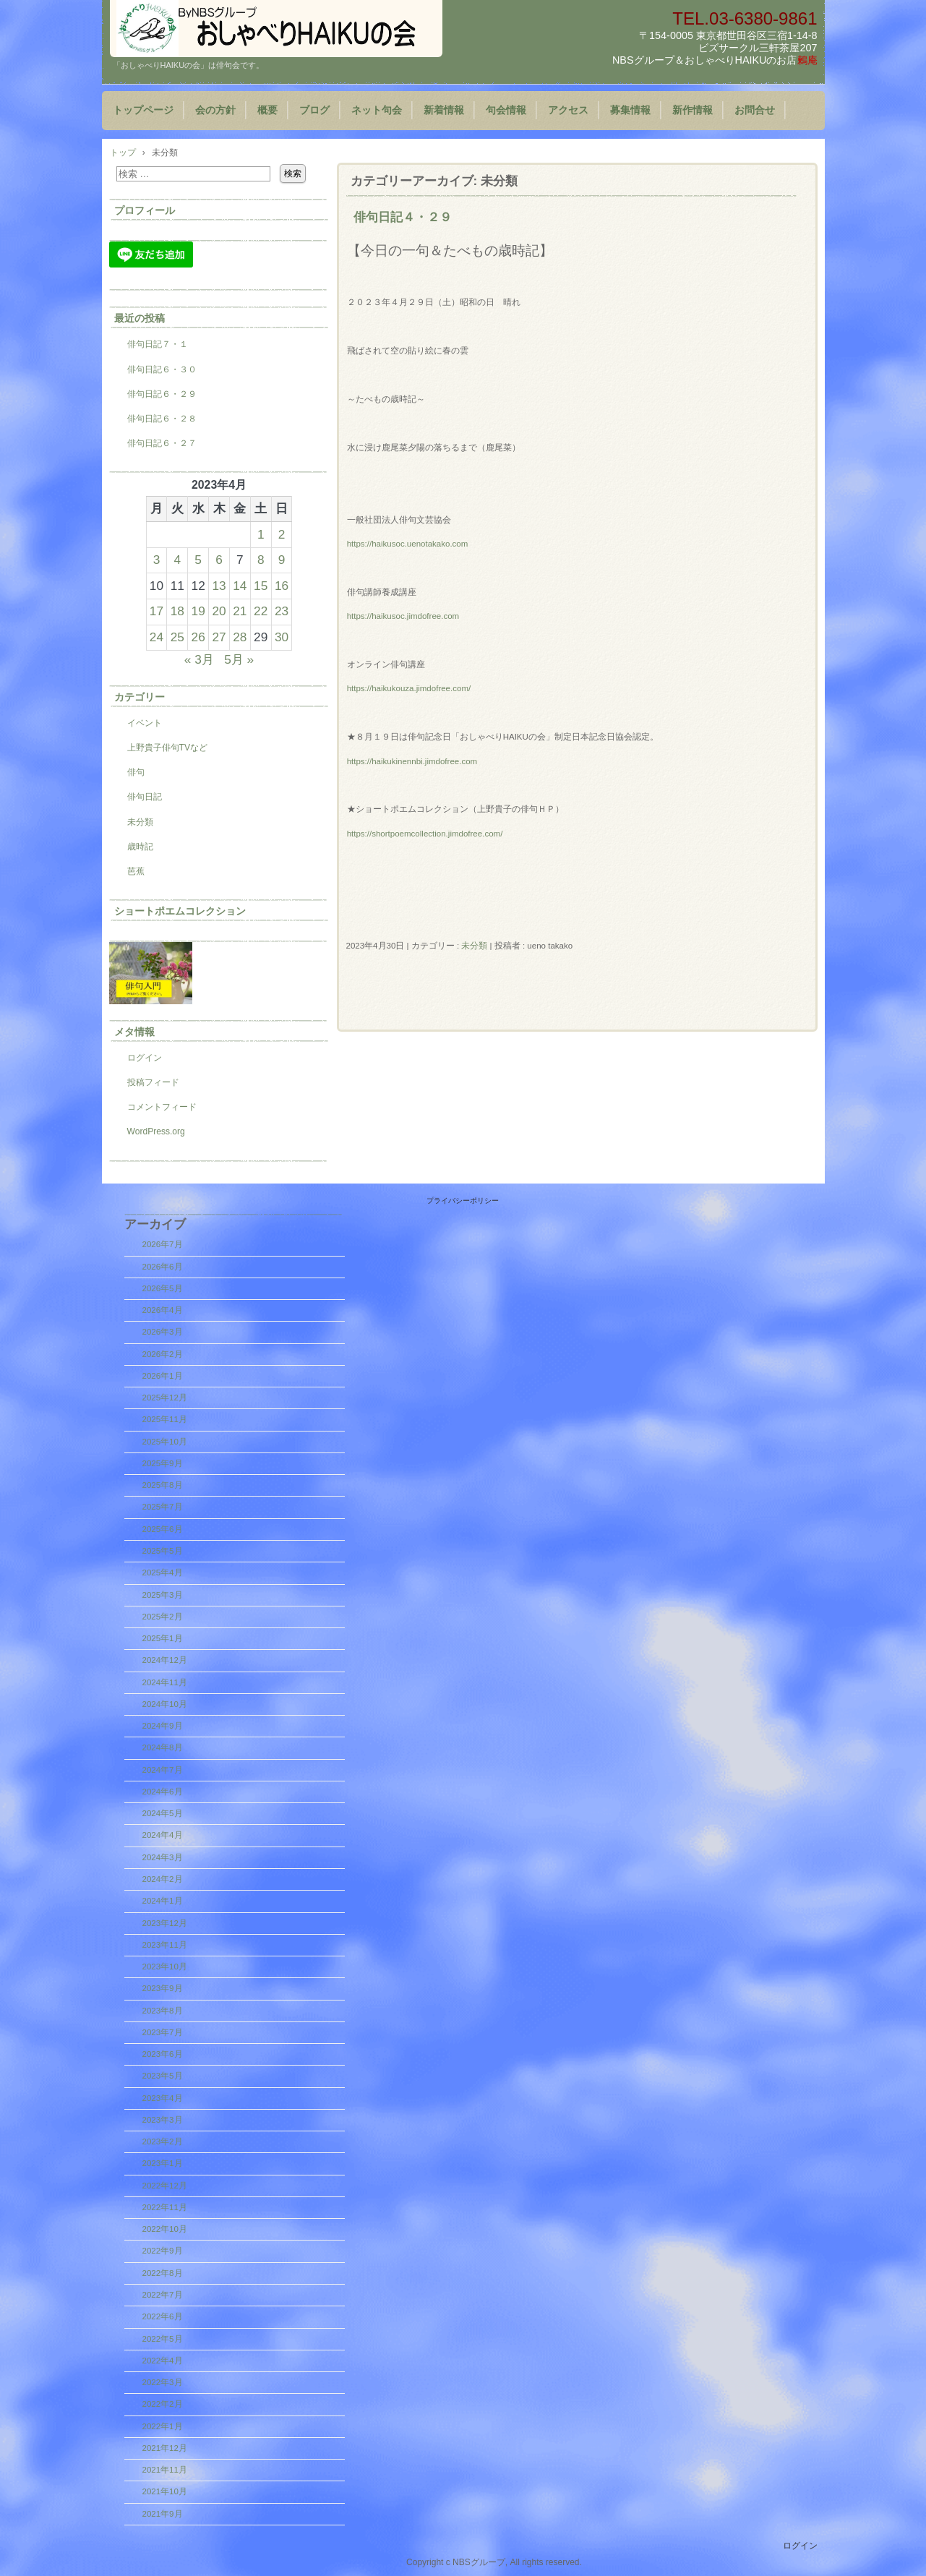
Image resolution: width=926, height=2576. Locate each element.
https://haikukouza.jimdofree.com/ (409, 688)
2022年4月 (162, 2360)
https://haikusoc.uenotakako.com (407, 543)
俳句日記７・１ (157, 344)
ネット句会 (376, 110)
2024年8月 (162, 1747)
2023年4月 (162, 2098)
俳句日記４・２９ (402, 217)
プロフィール (144, 210)
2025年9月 (162, 1463)
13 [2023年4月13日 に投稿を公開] (219, 585)
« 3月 (199, 659)
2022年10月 (164, 2229)
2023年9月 (162, 1988)
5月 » (239, 659)
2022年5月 (162, 2339)
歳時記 (140, 847)
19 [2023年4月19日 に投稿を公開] (198, 611)
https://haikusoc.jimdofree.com (403, 616)
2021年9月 (162, 2513)
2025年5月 (162, 1550)
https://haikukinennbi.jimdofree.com (412, 761)
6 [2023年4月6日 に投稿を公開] (219, 559)
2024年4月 (162, 1835)
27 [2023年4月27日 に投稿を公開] (219, 637)
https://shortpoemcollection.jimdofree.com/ (425, 833)
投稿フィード (153, 1082)
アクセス (568, 110)
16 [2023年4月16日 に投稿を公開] (281, 585)
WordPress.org (156, 1131)
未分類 (474, 945)
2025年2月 (162, 1616)
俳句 (136, 772)
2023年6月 (162, 2054)
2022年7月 (162, 2294)
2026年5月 (162, 1288)
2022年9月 (162, 2250)
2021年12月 (164, 2448)
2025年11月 (164, 1419)
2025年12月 (164, 1397)
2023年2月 (162, 2141)
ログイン (144, 1058)
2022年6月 (162, 2316)
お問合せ (754, 110)
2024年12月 (164, 1660)
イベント (144, 723)
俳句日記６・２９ (162, 394)
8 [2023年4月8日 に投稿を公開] (261, 559)
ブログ (314, 110)
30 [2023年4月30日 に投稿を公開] (281, 637)
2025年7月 (162, 1506)
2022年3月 (162, 2382)
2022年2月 (162, 2404)
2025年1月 (162, 1638)
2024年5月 (162, 1813)
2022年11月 (164, 2207)
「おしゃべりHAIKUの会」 (276, 28)
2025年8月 (162, 1485)
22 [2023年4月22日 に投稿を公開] (260, 611)
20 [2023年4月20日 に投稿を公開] (219, 611)
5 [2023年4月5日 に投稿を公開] (198, 559)
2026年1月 (162, 1376)
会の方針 (215, 110)
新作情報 (692, 110)
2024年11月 (164, 1682)
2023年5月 (162, 2075)
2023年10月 (164, 1966)
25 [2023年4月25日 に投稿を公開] (177, 637)
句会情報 (506, 110)
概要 (267, 110)
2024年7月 (162, 1770)
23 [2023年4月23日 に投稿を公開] (281, 611)
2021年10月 (164, 2491)
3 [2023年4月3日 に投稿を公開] (156, 559)
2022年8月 (162, 2273)
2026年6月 (162, 1266)
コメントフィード (162, 1107)
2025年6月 (162, 1529)
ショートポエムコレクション (180, 911)
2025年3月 (162, 1595)
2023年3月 (162, 2119)
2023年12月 (164, 1923)
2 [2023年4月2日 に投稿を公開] (282, 534)
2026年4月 (162, 1310)
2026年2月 (162, 1354)
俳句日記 (144, 797)
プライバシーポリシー (462, 1200)
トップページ (143, 110)
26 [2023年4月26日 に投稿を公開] (198, 637)
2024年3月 (162, 1857)
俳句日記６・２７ (162, 443)
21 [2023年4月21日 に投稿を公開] (239, 611)
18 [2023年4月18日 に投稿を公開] (177, 611)
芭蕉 (136, 871)
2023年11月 (164, 1944)
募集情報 (630, 110)
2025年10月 (164, 1441)
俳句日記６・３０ (162, 369)
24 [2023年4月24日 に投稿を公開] (156, 637)
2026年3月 (162, 1331)
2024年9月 (162, 1725)
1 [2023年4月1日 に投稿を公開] (261, 534)
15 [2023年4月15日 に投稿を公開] (260, 585)
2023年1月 (162, 2163)
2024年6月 (162, 1791)
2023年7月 (162, 2032)
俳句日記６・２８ (162, 419)
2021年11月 (164, 2469)
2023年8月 (162, 2010)
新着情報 (444, 110)
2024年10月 (164, 1704)
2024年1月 (162, 1900)
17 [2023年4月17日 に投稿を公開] (156, 611)
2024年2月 (162, 1879)
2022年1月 (162, 2426)
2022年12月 (164, 2185)
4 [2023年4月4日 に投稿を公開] (177, 559)
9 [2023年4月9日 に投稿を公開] (282, 559)
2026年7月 (162, 1244)
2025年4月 (162, 1572)
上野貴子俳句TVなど (167, 748)
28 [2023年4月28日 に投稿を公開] (239, 637)
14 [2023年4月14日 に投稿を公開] (239, 585)
